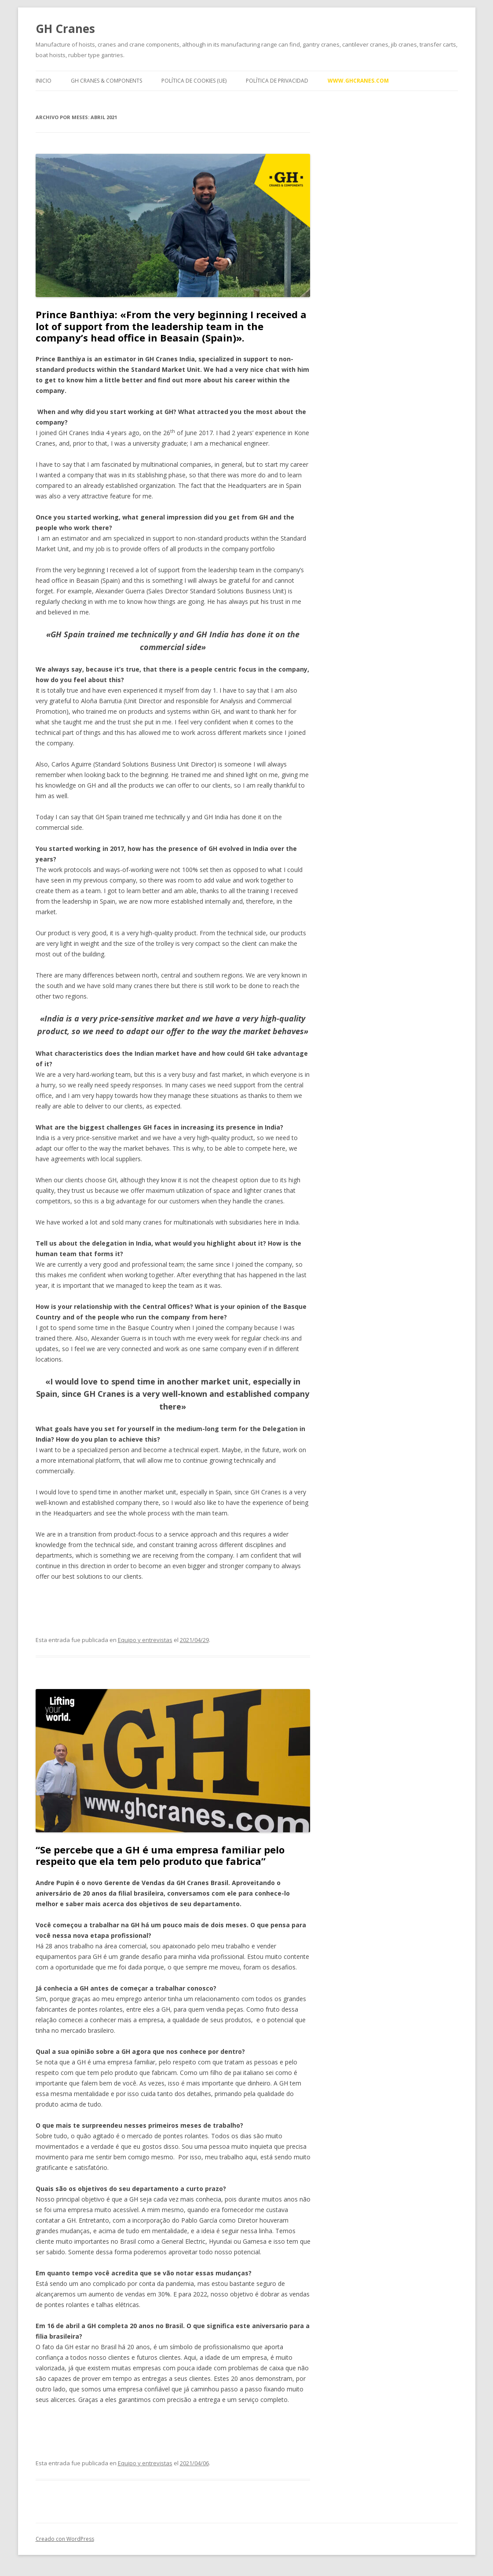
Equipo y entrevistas (145, 1640)
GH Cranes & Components (106, 80)
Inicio (43, 80)
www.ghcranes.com (358, 80)
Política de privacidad (277, 80)
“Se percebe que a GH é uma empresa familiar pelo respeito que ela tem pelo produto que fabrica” (160, 1855)
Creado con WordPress (65, 2539)
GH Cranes (65, 28)
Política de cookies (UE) (193, 80)
